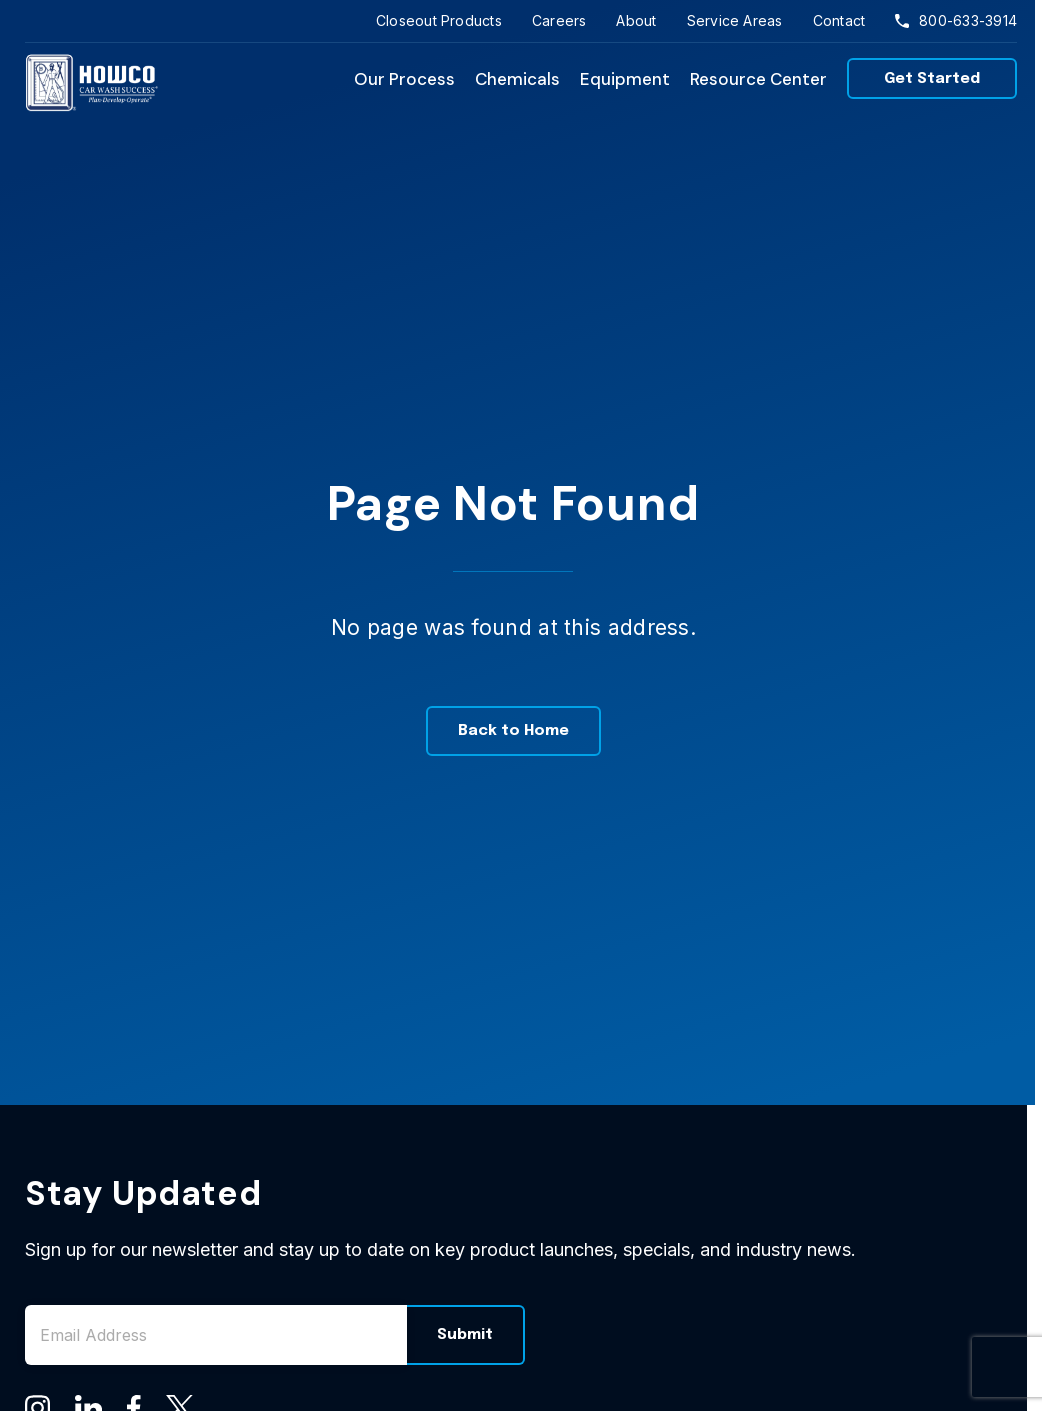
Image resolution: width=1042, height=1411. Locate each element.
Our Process (404, 79)
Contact (839, 20)
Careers (559, 20)
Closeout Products (439, 20)
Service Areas (735, 20)
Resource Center (758, 79)
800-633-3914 (956, 20)
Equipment (625, 79)
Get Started (932, 79)
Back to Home (513, 731)
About (636, 20)
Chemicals (517, 79)
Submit (465, 1335)
